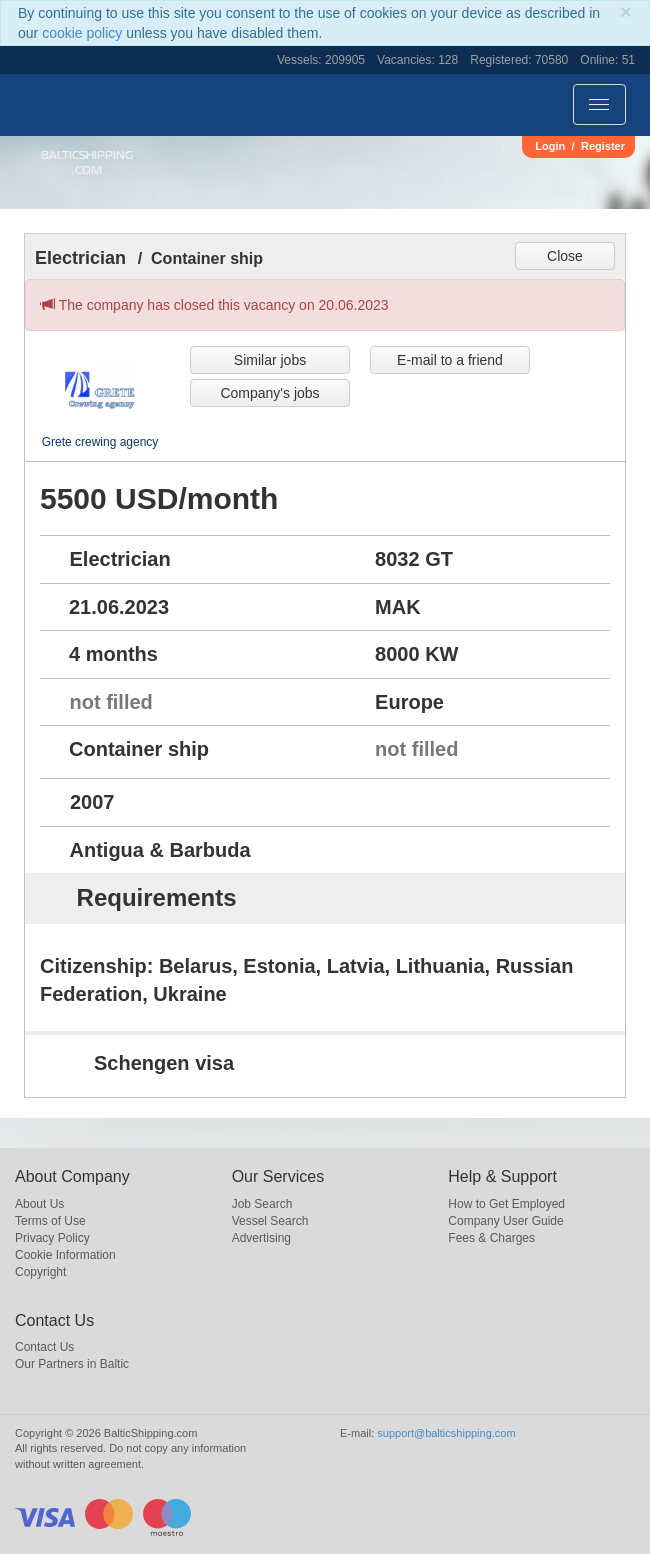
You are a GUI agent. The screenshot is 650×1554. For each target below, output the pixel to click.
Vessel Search (270, 1221)
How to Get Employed (506, 1204)
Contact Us (44, 1347)
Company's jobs (269, 393)
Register (603, 146)
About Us (39, 1204)
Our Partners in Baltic (72, 1364)
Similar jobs (270, 360)
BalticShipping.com (87, 162)
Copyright (40, 1272)
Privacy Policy (52, 1238)
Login (550, 146)
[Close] (626, 11)
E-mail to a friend (450, 360)
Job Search (262, 1204)
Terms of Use (50, 1221)
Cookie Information (65, 1255)
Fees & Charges (491, 1238)
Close (565, 256)
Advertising (261, 1238)
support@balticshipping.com (446, 1433)
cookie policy (82, 33)
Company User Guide (505, 1221)
